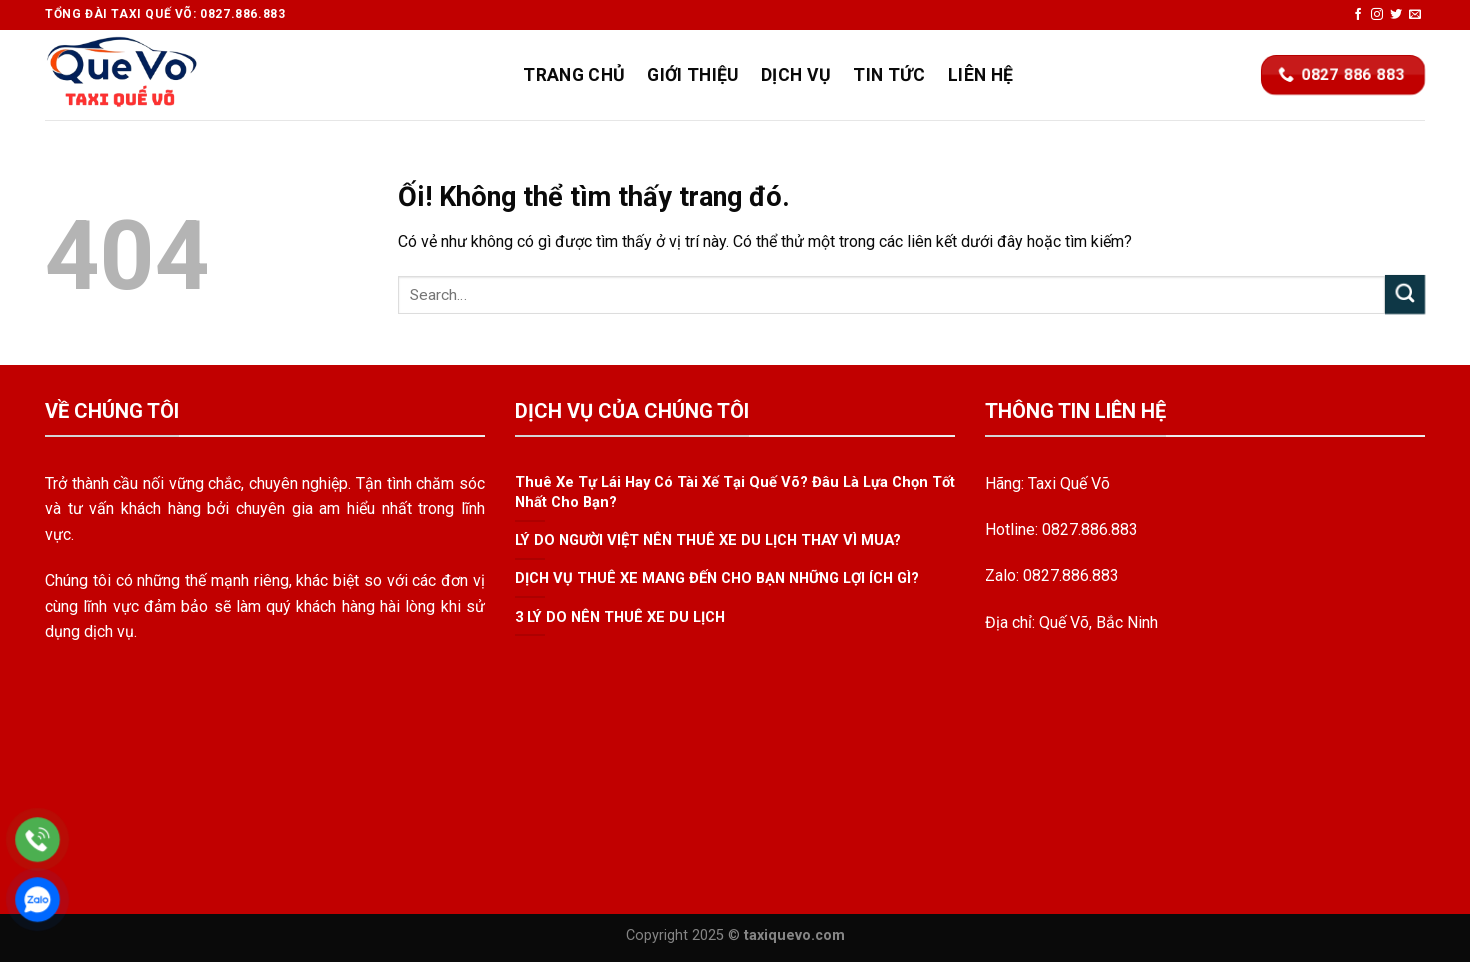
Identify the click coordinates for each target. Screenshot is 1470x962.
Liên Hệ (980, 75)
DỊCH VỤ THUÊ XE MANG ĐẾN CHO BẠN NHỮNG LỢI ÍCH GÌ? (717, 579)
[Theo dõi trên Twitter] (1396, 15)
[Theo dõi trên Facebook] (1358, 15)
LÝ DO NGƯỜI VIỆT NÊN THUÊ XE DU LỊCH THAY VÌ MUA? (708, 540)
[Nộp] (1405, 294)
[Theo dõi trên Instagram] (1377, 15)
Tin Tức (889, 75)
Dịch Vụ (796, 75)
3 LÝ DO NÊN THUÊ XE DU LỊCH (620, 617)
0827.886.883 (1090, 529)
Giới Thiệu (693, 75)
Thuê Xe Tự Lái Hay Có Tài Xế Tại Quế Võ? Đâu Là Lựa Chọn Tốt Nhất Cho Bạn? (735, 492)
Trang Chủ (574, 75)
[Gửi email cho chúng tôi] (1415, 15)
